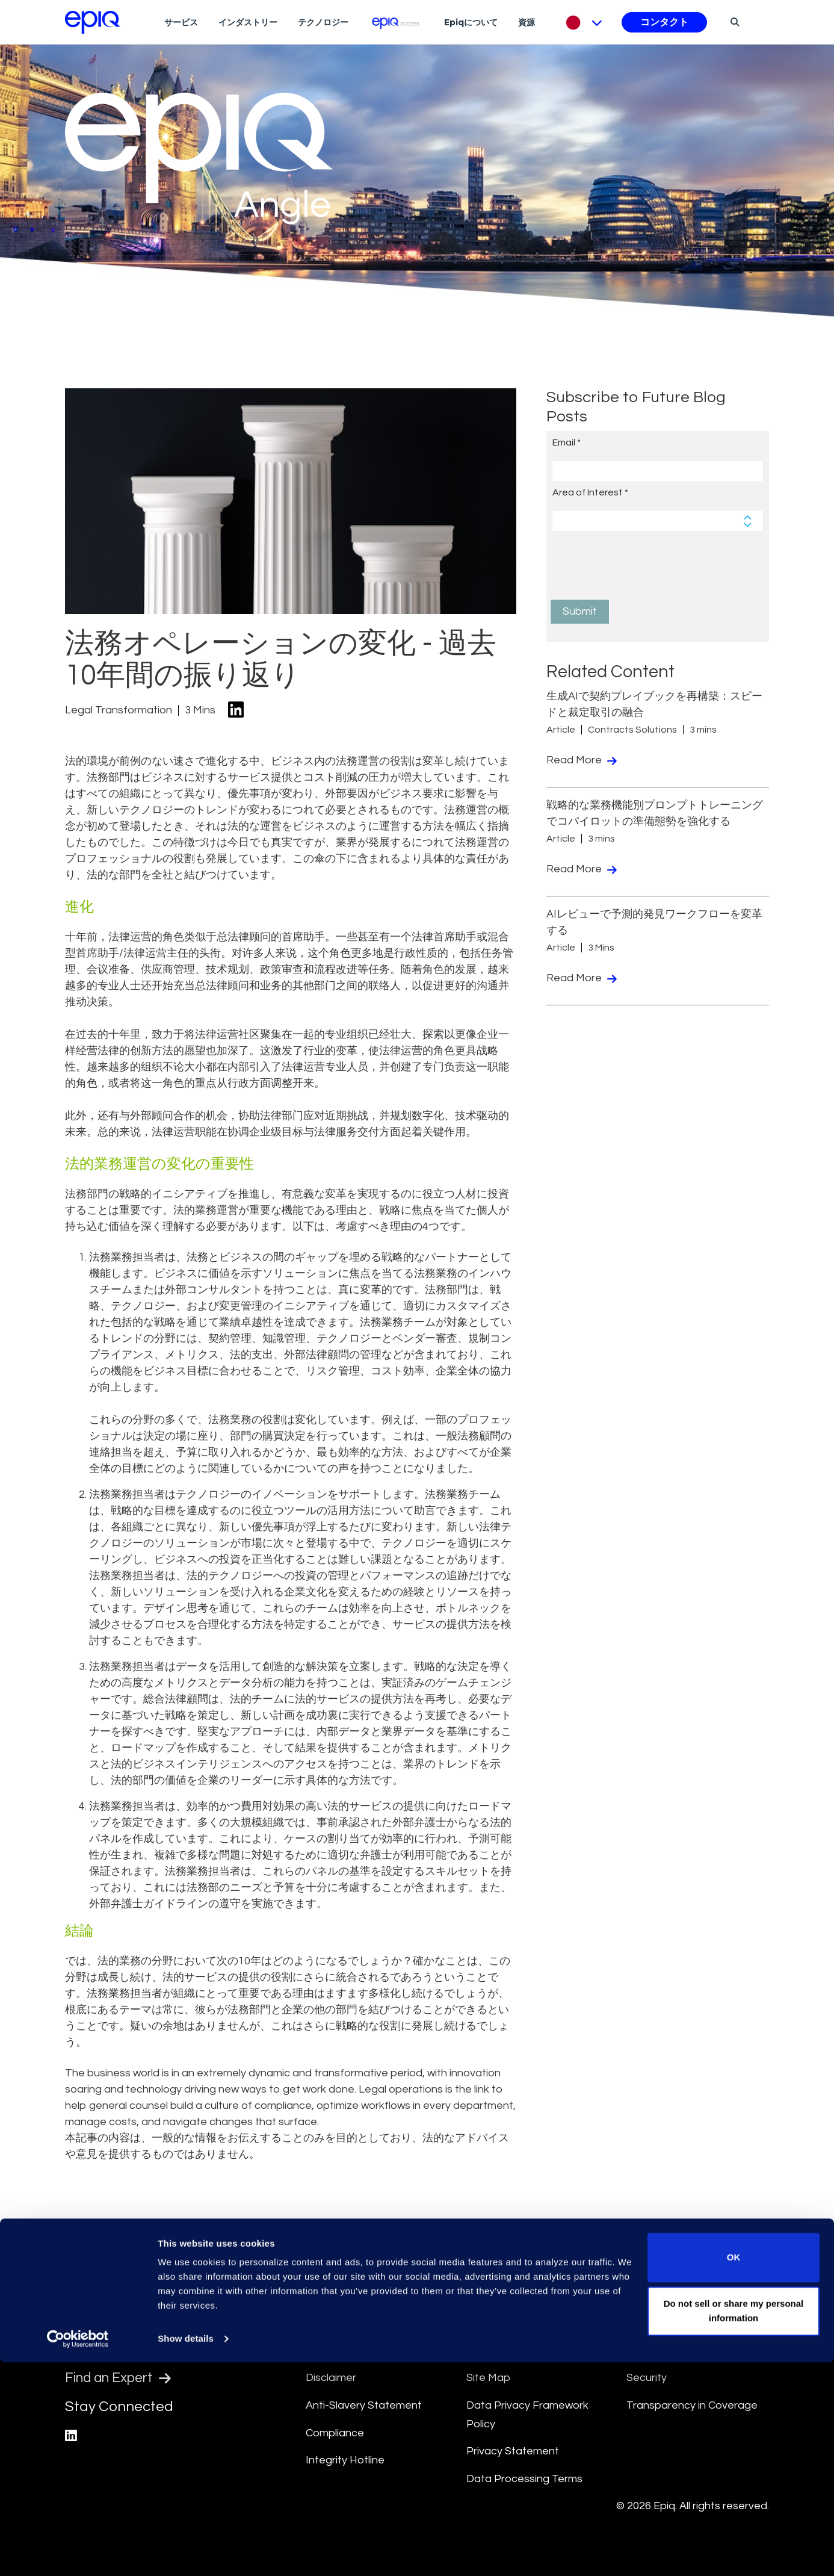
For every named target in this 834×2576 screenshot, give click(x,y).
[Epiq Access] (396, 22)
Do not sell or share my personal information (734, 2524)
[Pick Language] (581, 22)
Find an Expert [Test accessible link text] (122, 2380)
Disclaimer (331, 2377)
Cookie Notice (661, 2350)
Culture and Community (523, 2350)
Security (646, 2377)
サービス (181, 22)
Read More (581, 760)
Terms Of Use (340, 2350)
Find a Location (125, 2350)
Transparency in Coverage (692, 2405)
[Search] (733, 21)
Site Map (488, 2377)
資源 (526, 22)
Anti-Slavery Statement (364, 2405)
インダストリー (247, 22)
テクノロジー (323, 22)
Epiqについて (471, 22)
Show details (186, 2552)
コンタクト (664, 22)
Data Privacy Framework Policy (527, 2415)
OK (734, 2471)
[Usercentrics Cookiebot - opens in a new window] (78, 2552)
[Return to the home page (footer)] (92, 22)
